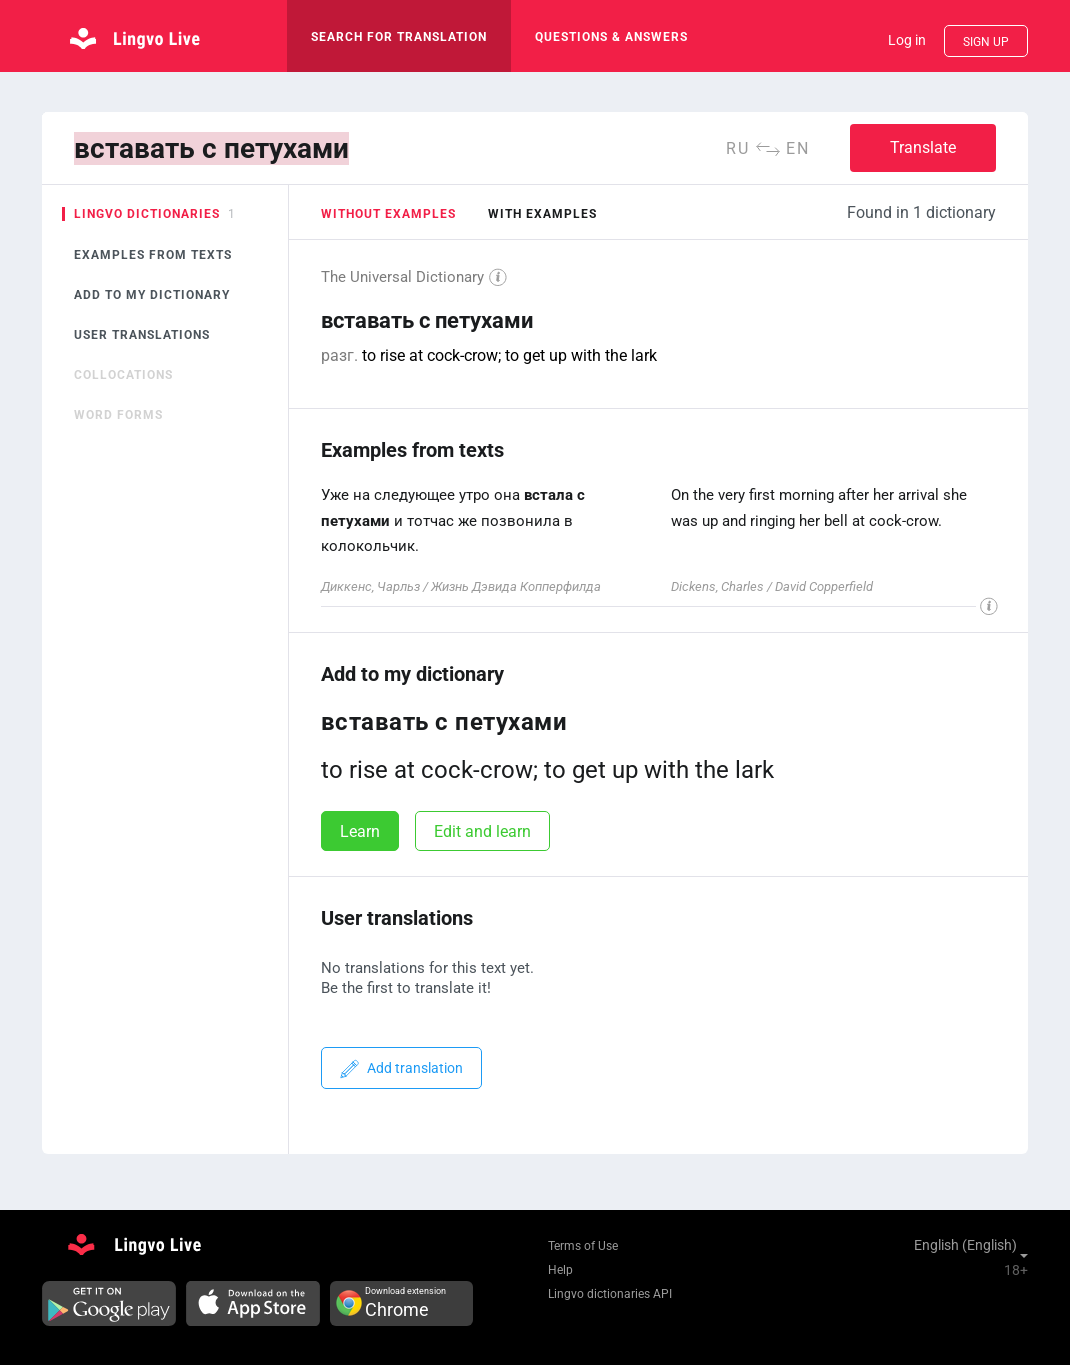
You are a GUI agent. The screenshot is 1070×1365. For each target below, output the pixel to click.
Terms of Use (583, 1246)
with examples (542, 214)
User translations (142, 335)
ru (738, 148)
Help (560, 1270)
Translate (923, 147)
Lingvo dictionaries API (610, 1294)
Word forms (118, 415)
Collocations (123, 375)
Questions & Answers (611, 37)
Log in (907, 40)
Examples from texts (153, 255)
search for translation (399, 37)
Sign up (986, 42)
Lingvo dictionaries (147, 214)
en (798, 148)
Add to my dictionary (152, 295)
